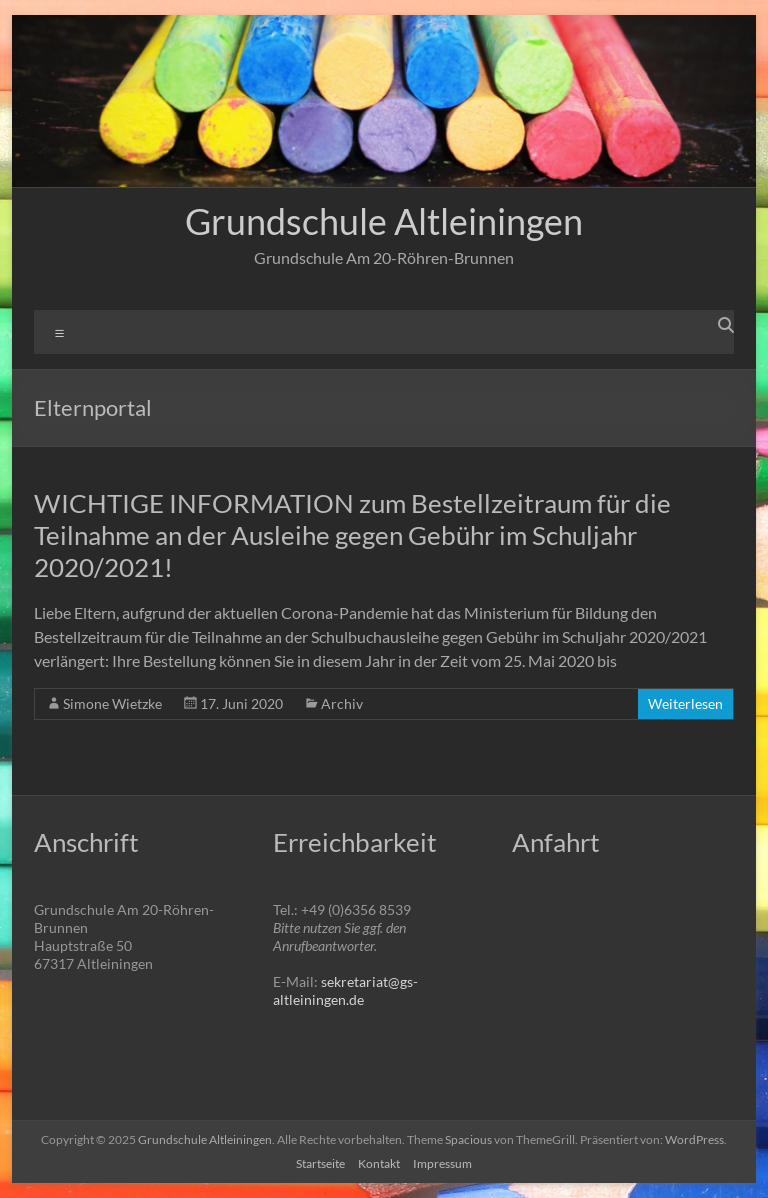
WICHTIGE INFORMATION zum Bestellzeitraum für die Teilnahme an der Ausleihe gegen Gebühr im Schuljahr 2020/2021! (352, 535)
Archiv (342, 703)
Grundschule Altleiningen (384, 221)
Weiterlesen (685, 703)
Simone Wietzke (112, 703)
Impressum (442, 1163)
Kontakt (379, 1163)
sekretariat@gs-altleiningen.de (345, 990)
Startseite (320, 1163)
